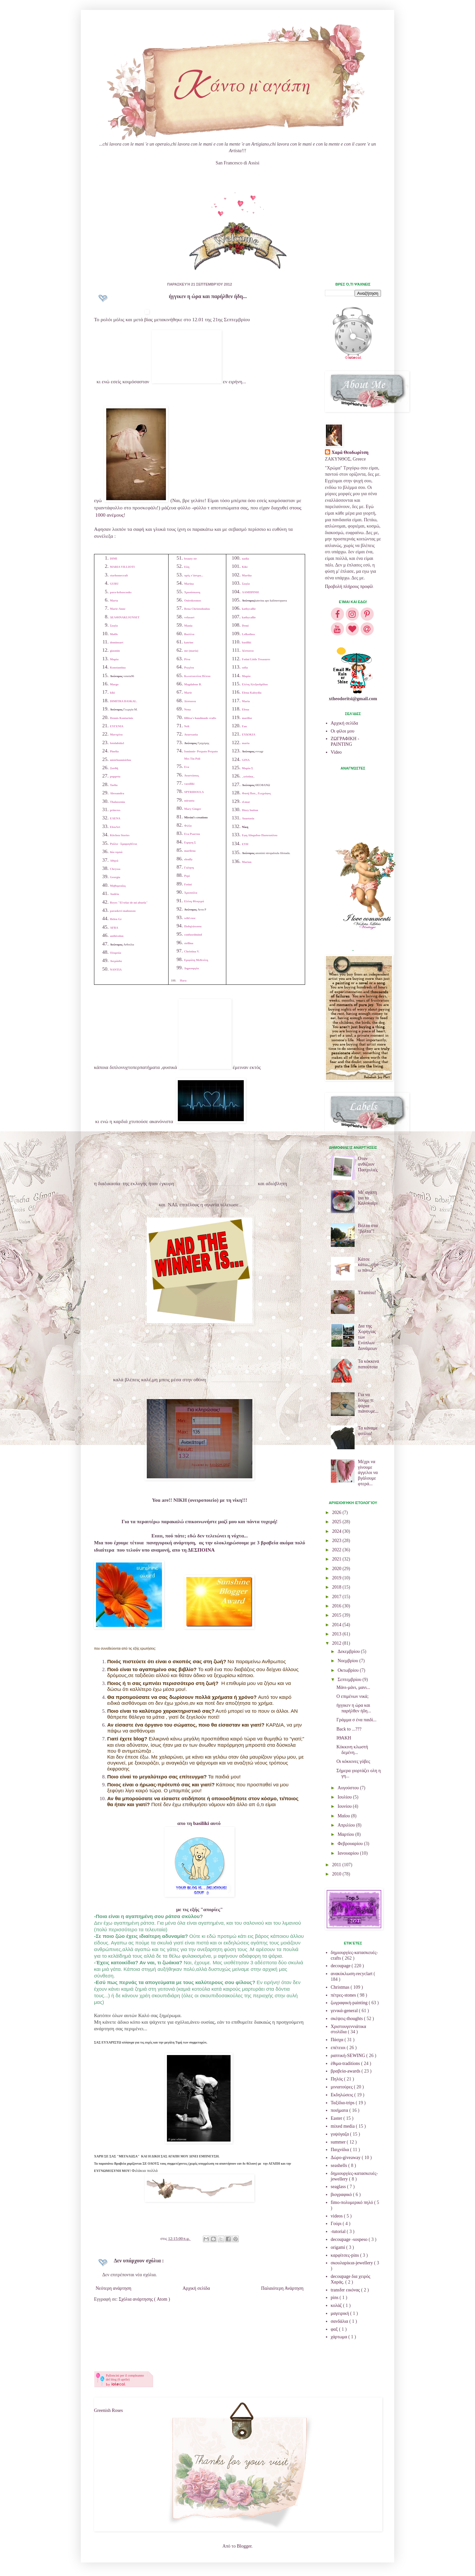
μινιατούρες (342, 2086)
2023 (337, 1540)
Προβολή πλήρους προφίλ (349, 586)
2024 (337, 1531)
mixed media (343, 2126)
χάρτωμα (339, 2336)
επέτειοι (339, 2047)
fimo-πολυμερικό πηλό (352, 2202)
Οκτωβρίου (348, 1670)
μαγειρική (340, 2313)
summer (339, 2142)
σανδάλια (340, 2321)
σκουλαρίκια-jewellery (352, 2262)
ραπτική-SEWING (348, 2055)
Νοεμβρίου (348, 1660)
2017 (337, 1596)
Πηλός (337, 2079)
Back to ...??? (349, 1729)
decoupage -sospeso (350, 2239)
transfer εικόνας (346, 2289)
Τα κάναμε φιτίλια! (368, 1430)
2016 (337, 1605)
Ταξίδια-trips (343, 2102)
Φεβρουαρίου (350, 1843)
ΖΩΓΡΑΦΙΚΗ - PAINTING (345, 741)
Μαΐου (344, 1815)
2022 (337, 1549)
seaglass (339, 2186)
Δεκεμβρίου (349, 1651)
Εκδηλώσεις (342, 2094)
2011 (337, 1864)
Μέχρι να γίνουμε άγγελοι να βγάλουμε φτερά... (368, 1472)
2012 (337, 1643)
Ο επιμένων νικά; (352, 1696)
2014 (337, 1624)
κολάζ (337, 2305)
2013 (337, 1633)
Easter (337, 2118)
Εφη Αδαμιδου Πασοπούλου (259, 835)
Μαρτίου (346, 1834)
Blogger (244, 2546)
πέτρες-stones (344, 1995)
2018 (337, 1587)
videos (337, 2216)
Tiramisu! (367, 1292)
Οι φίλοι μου (343, 731)
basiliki (201, 1823)
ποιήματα (340, 2110)
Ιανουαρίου (348, 1853)
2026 (337, 1512)
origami (338, 2247)
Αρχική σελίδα (196, 2288)
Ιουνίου (345, 1806)
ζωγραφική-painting (350, 2002)
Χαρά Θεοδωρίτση (350, 452)
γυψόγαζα (340, 2134)
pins (335, 2297)
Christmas (341, 1987)
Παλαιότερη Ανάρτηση (282, 2288)
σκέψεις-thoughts (347, 2018)
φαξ (335, 2329)
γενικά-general (345, 2010)
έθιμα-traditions (346, 2063)
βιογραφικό (342, 2194)
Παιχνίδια (340, 2149)
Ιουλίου (345, 1797)
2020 (337, 1568)
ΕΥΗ (245, 844)
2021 (337, 1559)
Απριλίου (346, 1825)
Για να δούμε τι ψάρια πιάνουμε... (368, 1403)
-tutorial (339, 2231)
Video (336, 752)
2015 (337, 1615)
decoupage (341, 1965)
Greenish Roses (108, 2410)
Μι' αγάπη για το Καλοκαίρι (368, 1198)
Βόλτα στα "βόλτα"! (368, 1228)
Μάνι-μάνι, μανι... (353, 1687)
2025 (337, 1521)
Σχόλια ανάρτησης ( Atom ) (144, 2299)
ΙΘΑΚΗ (343, 1737)
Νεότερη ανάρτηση (113, 2288)
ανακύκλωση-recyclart (352, 1973)
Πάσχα (338, 2039)
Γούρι (337, 2223)
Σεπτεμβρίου (349, 1679)
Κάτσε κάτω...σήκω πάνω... (368, 1265)
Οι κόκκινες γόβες (353, 1761)
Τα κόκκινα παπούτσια (368, 1364)
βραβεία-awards (346, 2071)
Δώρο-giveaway (346, 2157)
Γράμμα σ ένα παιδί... (356, 1719)
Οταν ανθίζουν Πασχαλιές (368, 1164)
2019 (337, 1577)
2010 (337, 1874)
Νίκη (245, 827)
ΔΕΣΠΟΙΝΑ (201, 1550)
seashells (339, 2165)
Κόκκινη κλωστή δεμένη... (352, 1749)
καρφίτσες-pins (345, 2255)
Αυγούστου (348, 1787)
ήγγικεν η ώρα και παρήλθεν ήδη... (353, 1708)
